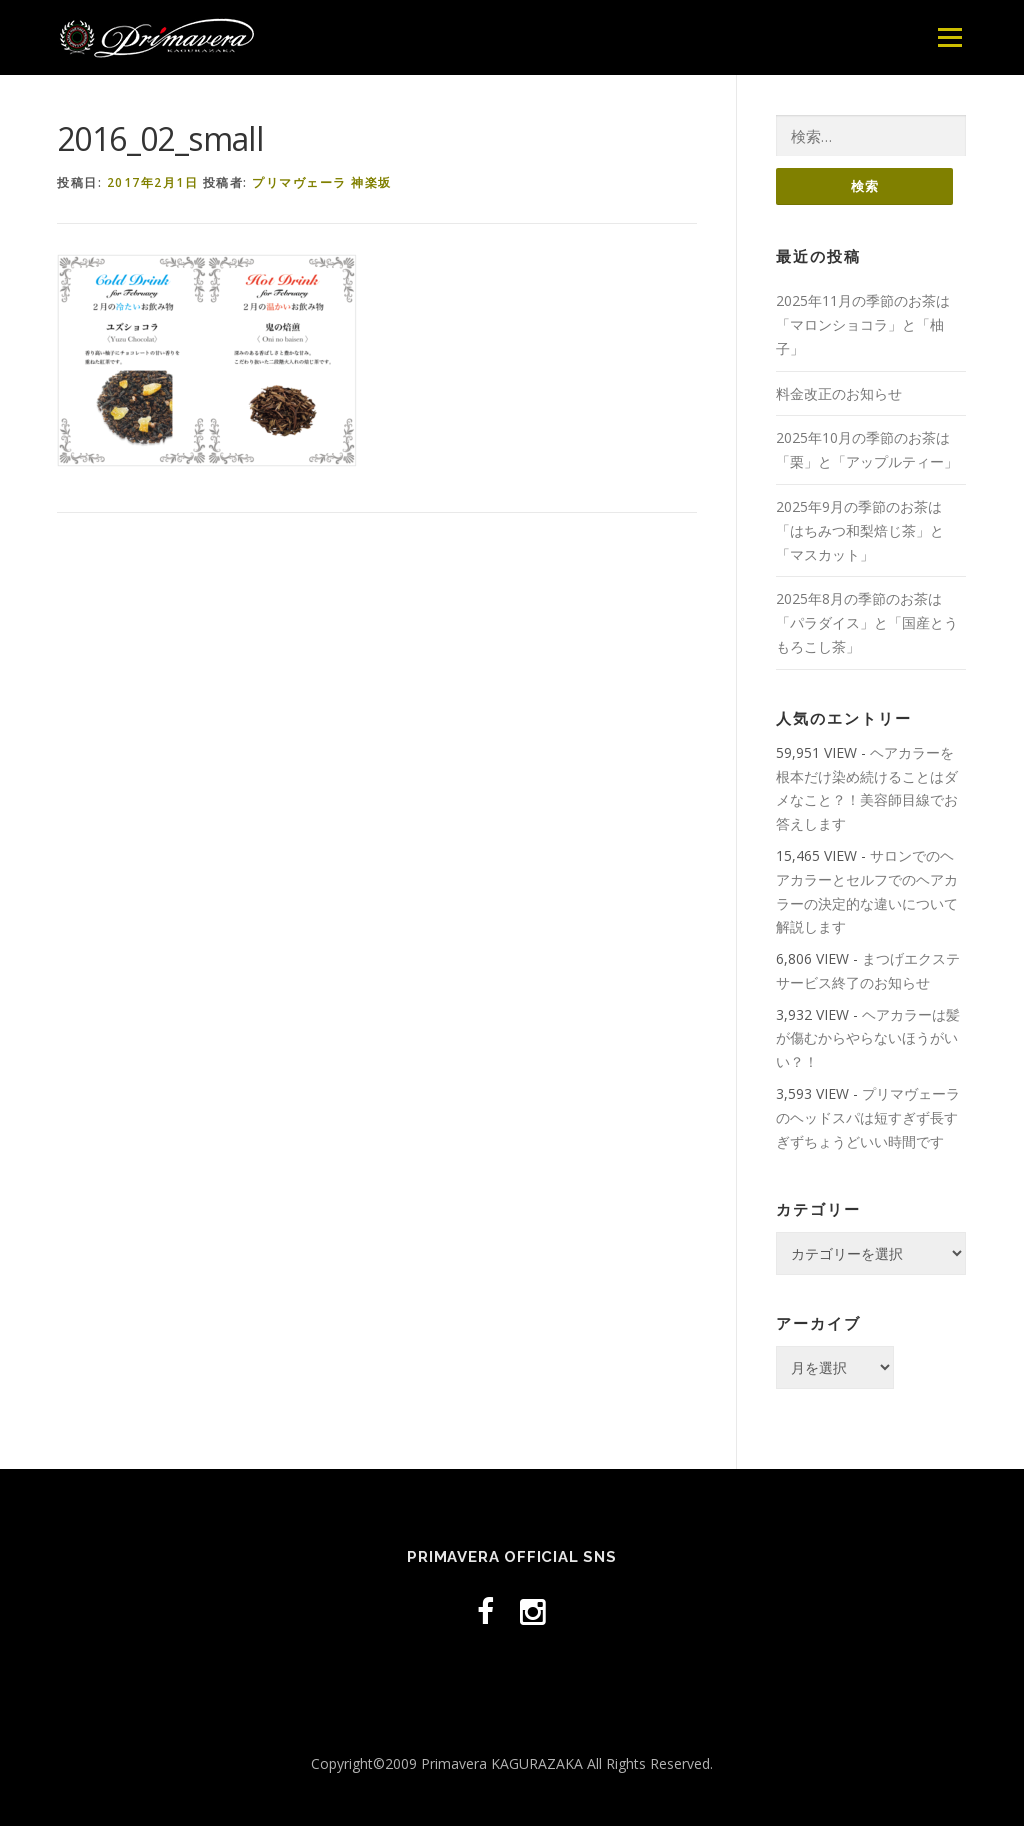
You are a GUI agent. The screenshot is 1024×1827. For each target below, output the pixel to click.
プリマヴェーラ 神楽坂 (322, 182)
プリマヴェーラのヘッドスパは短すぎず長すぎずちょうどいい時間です (868, 1118)
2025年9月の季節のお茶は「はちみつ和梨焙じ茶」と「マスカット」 (860, 531)
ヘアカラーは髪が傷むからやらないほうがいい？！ (868, 1039)
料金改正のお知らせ (839, 393)
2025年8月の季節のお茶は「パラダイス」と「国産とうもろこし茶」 (867, 623)
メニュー (949, 37)
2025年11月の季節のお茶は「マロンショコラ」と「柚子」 (863, 325)
